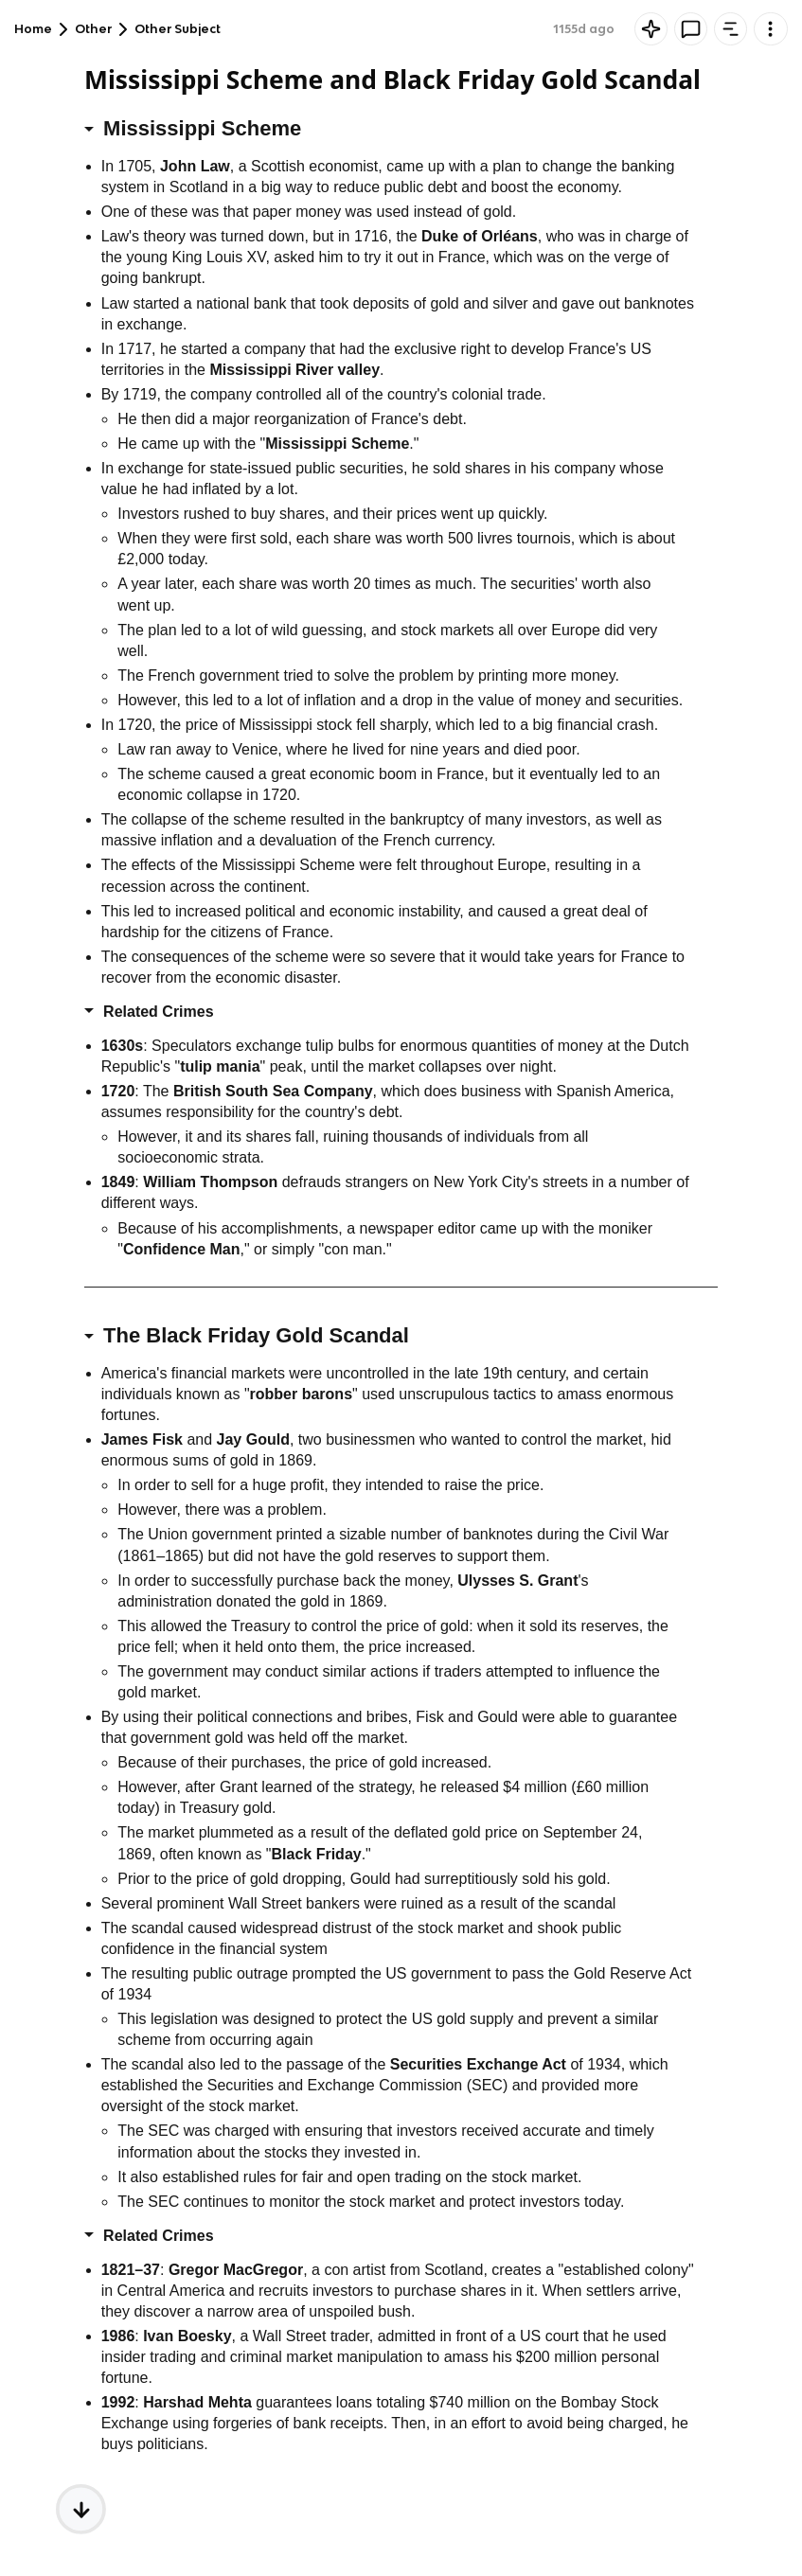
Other (93, 29)
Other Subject (177, 29)
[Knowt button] (651, 28)
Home (33, 29)
